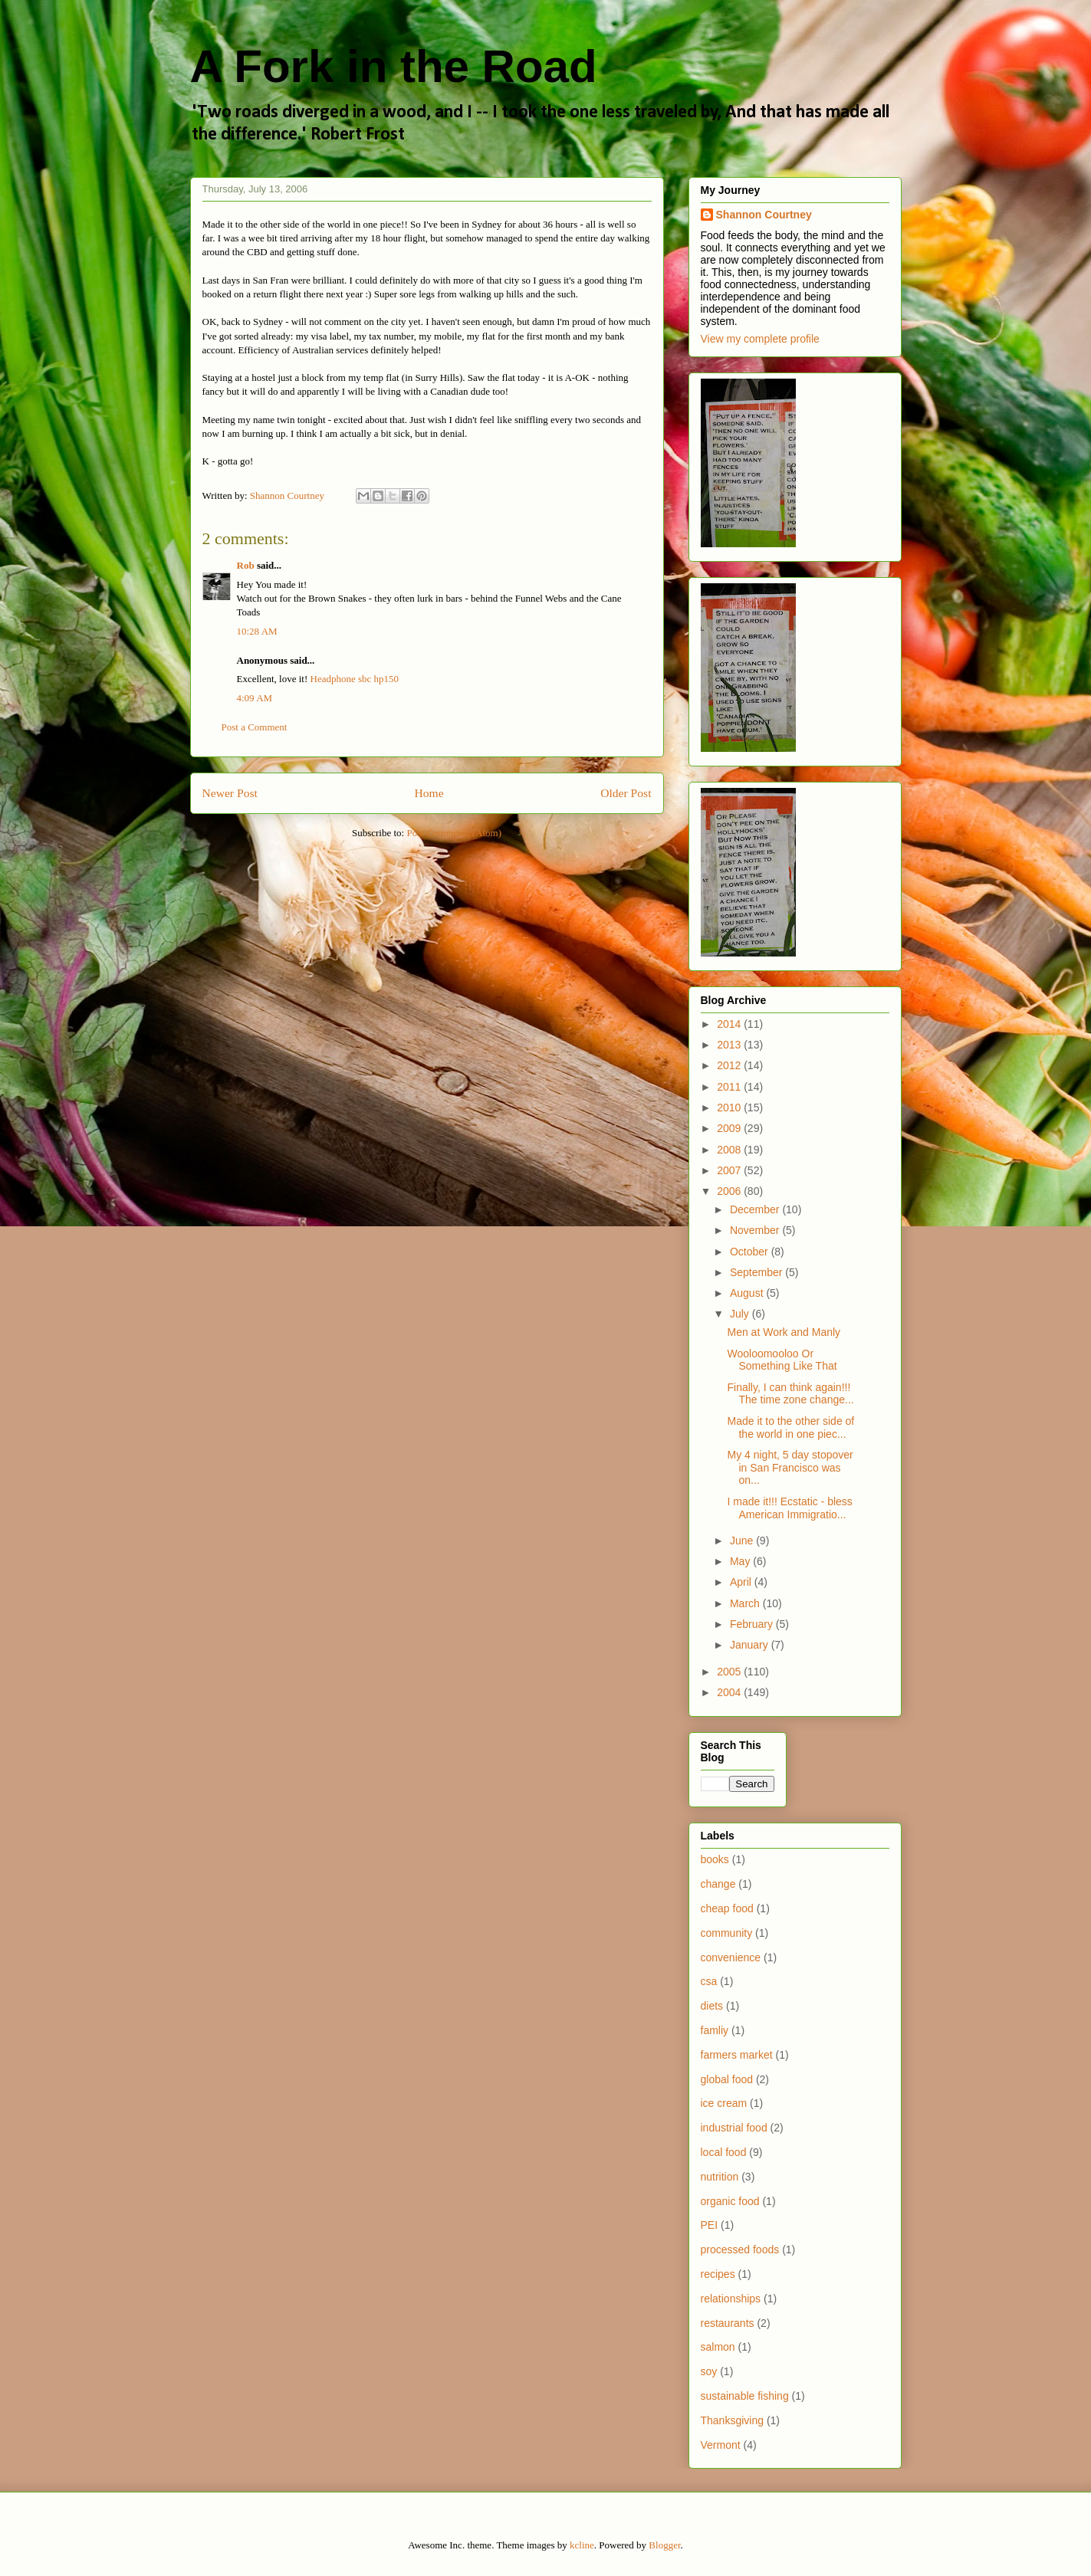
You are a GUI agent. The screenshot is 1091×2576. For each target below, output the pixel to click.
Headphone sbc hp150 (355, 678)
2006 (730, 1191)
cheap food (727, 1908)
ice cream (724, 2103)
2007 (730, 1170)
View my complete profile (760, 339)
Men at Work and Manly (783, 1332)
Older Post (625, 792)
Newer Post (230, 792)
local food (724, 2152)
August (748, 1293)
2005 (730, 1671)
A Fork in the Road (393, 66)
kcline (582, 2545)
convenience (731, 1957)
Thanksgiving (732, 2420)
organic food (730, 2201)
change (718, 1884)
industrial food (734, 2128)
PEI (709, 2225)
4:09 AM (255, 698)
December (756, 1209)
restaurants (727, 2323)
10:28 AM (257, 631)
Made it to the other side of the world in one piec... (790, 1427)
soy (709, 2371)
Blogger (664, 2545)
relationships (731, 2298)
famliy (715, 2030)
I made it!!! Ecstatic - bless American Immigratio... (789, 1508)
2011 (730, 1087)
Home (428, 792)
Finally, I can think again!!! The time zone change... (790, 1393)
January (750, 1645)
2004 (730, 1692)
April (742, 1582)
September (757, 1272)
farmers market (737, 2055)
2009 (730, 1128)
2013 (730, 1045)
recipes (718, 2274)
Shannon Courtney (764, 214)
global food (727, 2079)
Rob (246, 565)
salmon (718, 2347)
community (727, 1933)
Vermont (721, 2445)
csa (709, 1981)
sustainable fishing (745, 2396)
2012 (730, 1065)
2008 (730, 1150)
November (756, 1230)
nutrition (720, 2177)
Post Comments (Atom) (453, 832)
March (746, 1603)
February (753, 1624)
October (750, 1251)
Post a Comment (255, 727)
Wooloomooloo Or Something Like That (781, 1360)
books (715, 1859)
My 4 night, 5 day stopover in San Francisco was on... (790, 1468)
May (741, 1561)
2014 (730, 1024)
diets (712, 2006)
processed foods (740, 2249)
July (741, 1314)
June (743, 1540)
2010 (730, 1107)
